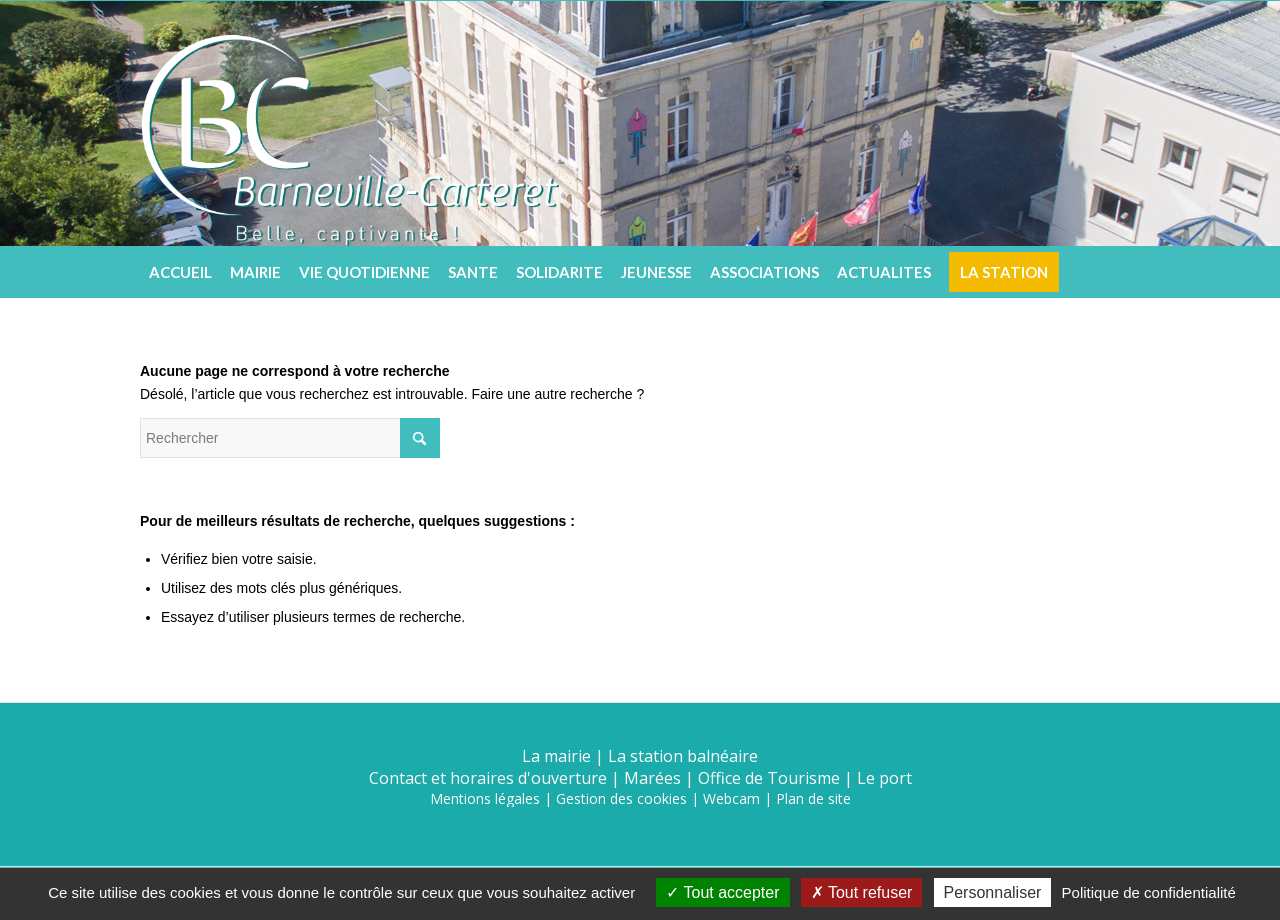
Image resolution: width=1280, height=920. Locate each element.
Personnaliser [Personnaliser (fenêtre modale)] (993, 892)
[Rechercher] (1125, 272)
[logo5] (349, 123)
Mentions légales (485, 798)
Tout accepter (722, 892)
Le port (884, 778)
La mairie (556, 756)
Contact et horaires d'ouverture (488, 778)
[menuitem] (180, 272)
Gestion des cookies (621, 798)
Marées (652, 778)
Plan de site (813, 798)
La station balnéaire (683, 756)
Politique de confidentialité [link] (1149, 892)
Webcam (731, 798)
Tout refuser (862, 892)
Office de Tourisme (769, 778)
